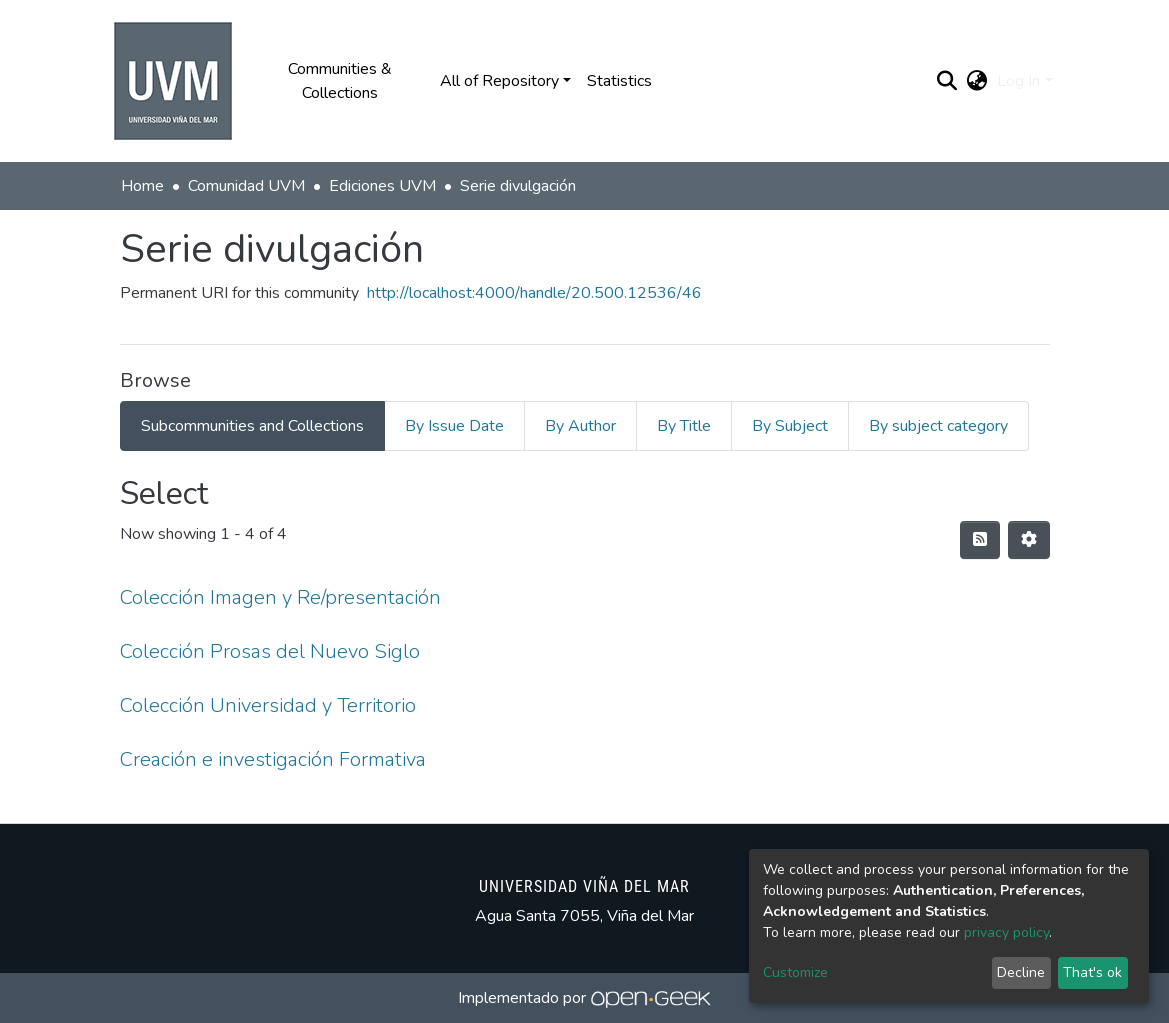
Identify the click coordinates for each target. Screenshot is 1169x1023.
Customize (795, 972)
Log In (1018, 81)
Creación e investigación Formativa (273, 759)
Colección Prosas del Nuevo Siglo (270, 651)
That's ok (1092, 972)
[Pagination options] (1029, 540)
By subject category (938, 426)
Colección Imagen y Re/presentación (280, 597)
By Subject (790, 426)
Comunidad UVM (246, 186)
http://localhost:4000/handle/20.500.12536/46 (534, 293)
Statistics (619, 81)
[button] (976, 81)
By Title (684, 426)
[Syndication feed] (980, 540)
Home (142, 186)
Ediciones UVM (382, 186)
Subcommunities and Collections (252, 426)
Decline (1021, 972)
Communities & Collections (340, 81)
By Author (580, 426)
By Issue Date (454, 426)
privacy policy (1006, 932)
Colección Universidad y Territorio (268, 705)
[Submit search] (946, 81)
